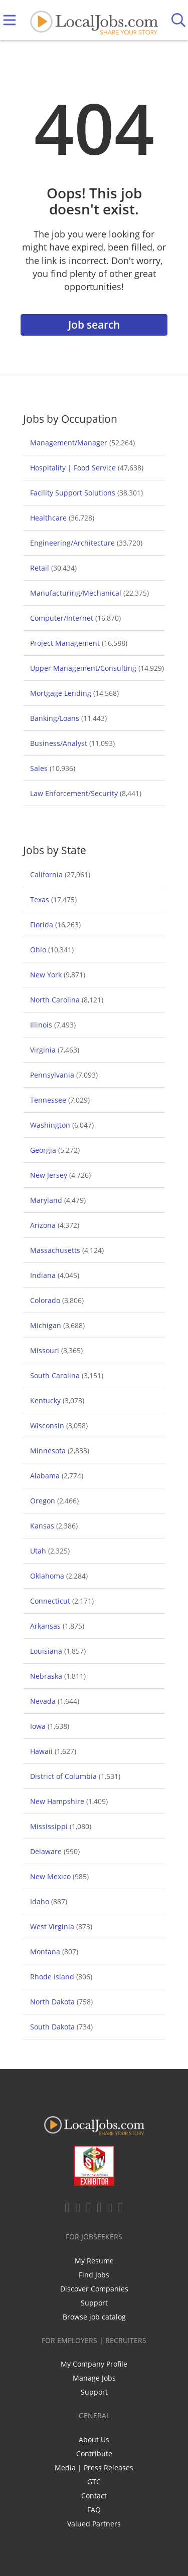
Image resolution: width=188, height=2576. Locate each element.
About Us (94, 2439)
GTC (94, 2481)
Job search (94, 325)
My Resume (94, 2260)
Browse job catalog (94, 2317)
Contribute (94, 2453)
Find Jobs (94, 2274)
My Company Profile (94, 2364)
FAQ (94, 2509)
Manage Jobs (94, 2378)
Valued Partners (94, 2523)
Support (94, 2302)
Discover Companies (94, 2288)
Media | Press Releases (94, 2467)
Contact (94, 2495)
